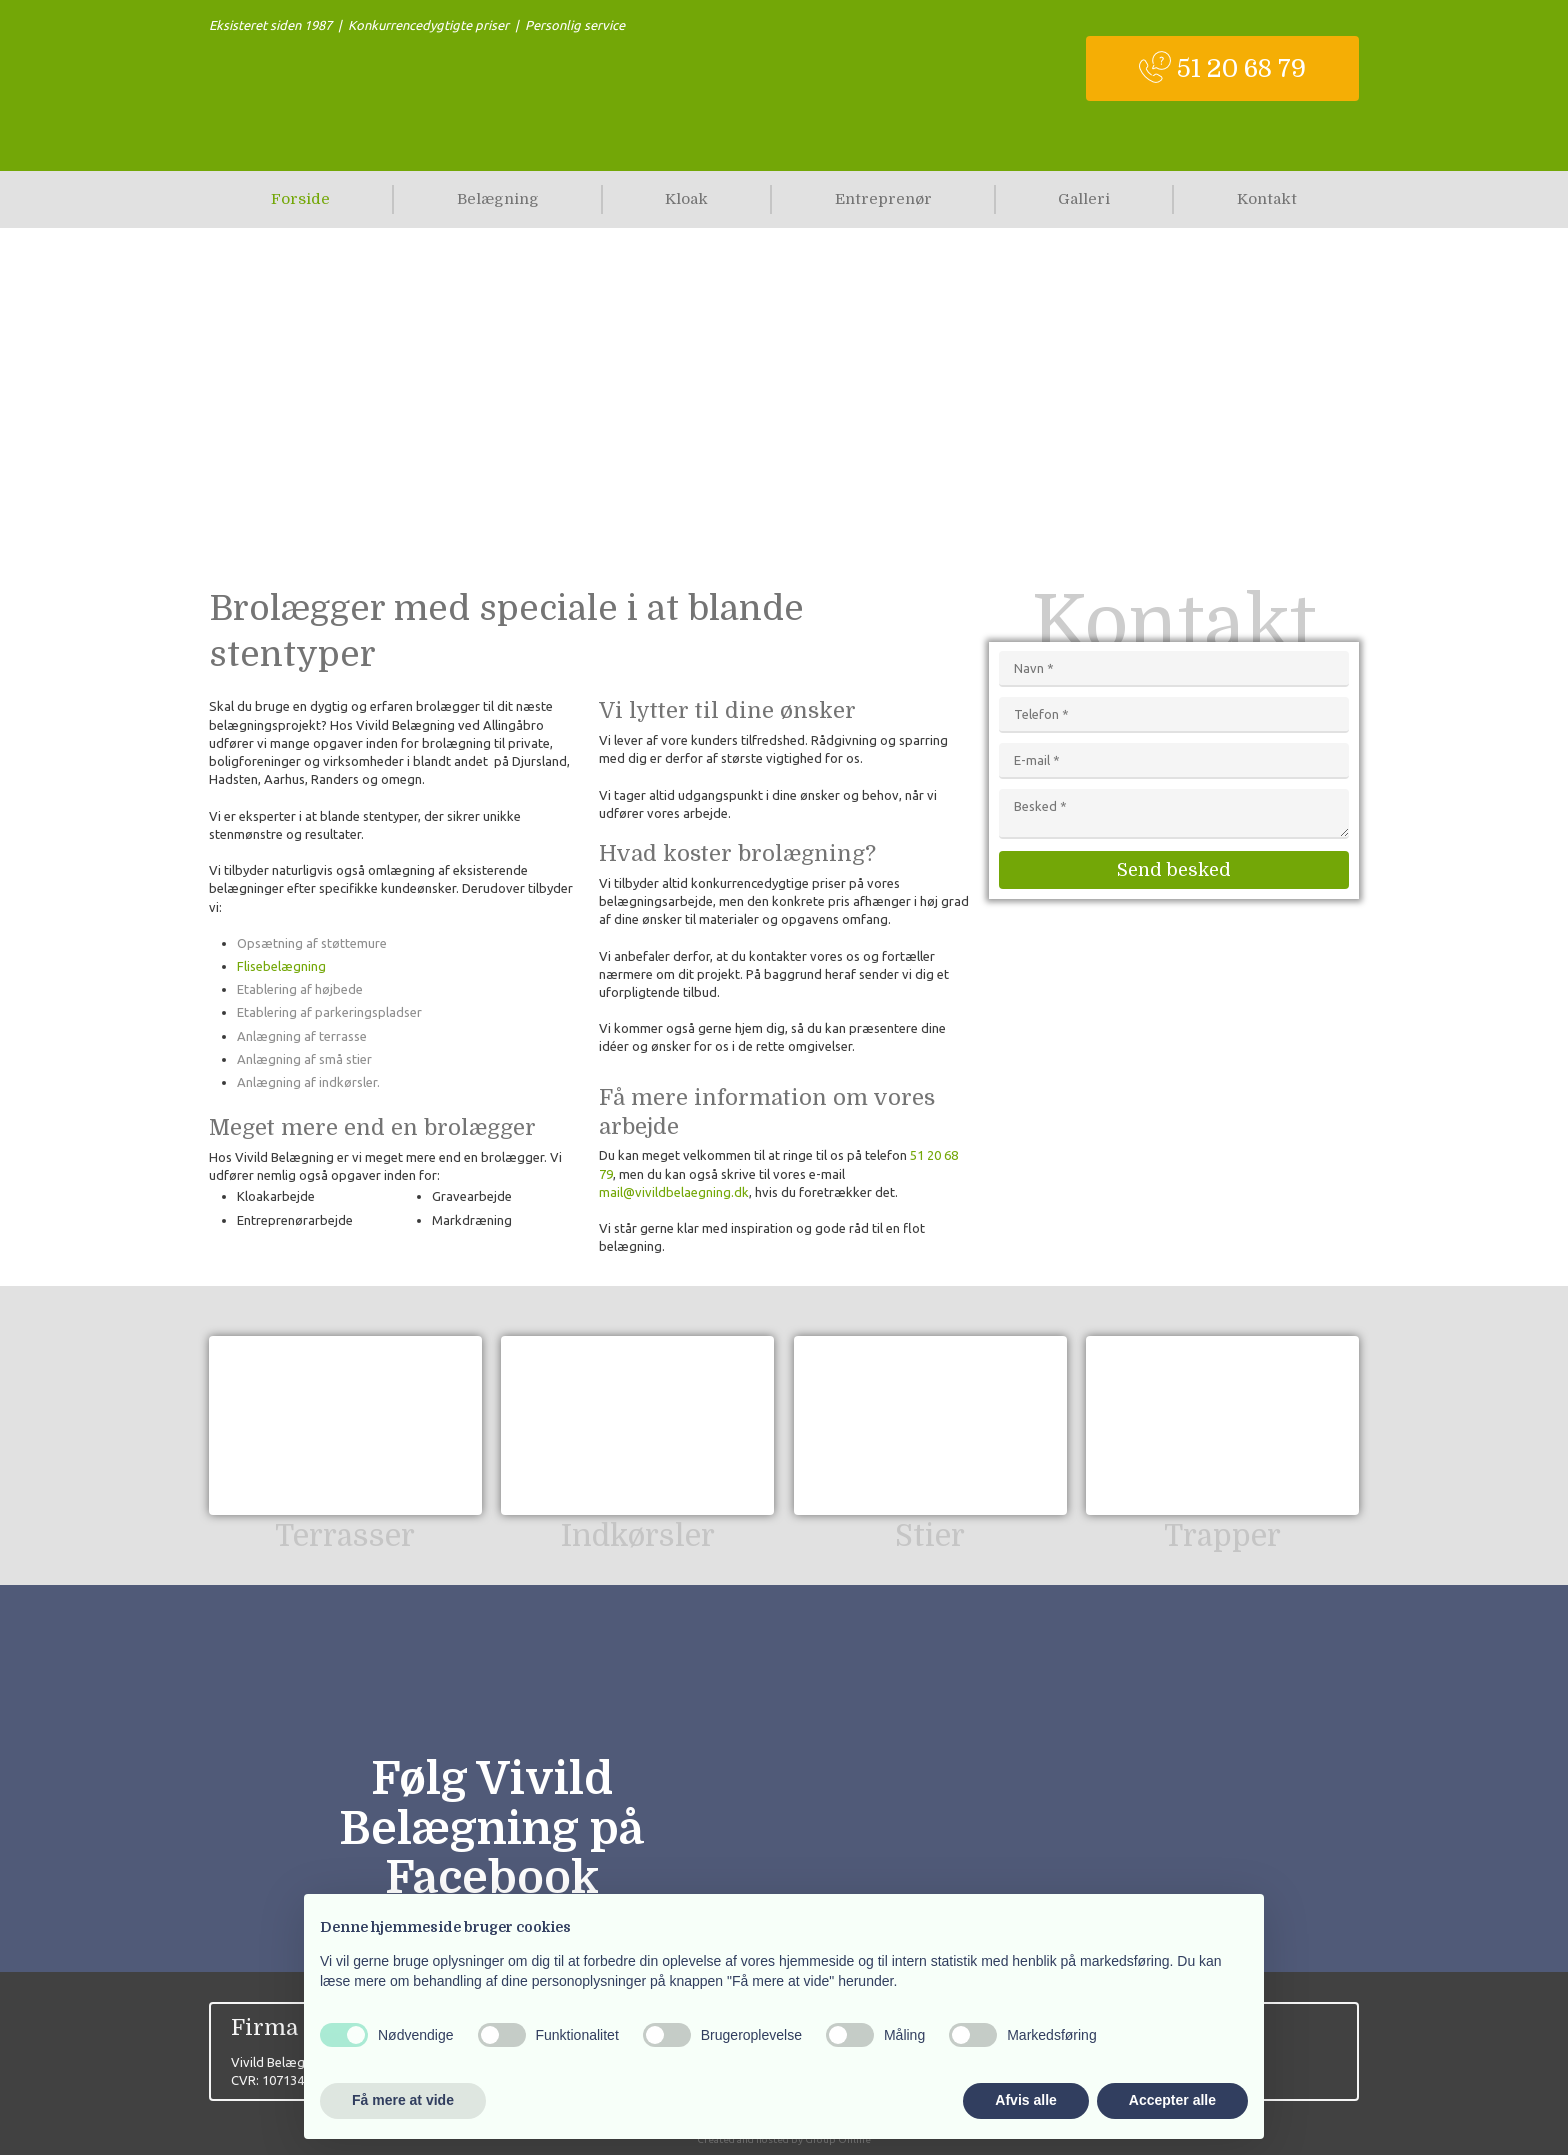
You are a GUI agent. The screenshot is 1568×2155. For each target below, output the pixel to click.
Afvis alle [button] (1025, 2100)
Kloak (686, 199)
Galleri (1084, 199)
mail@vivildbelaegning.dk (674, 1192)
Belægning (498, 199)
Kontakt (1267, 199)
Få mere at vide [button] (403, 2100)
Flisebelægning (281, 966)
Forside (300, 199)
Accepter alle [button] (1172, 2100)
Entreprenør (883, 199)
